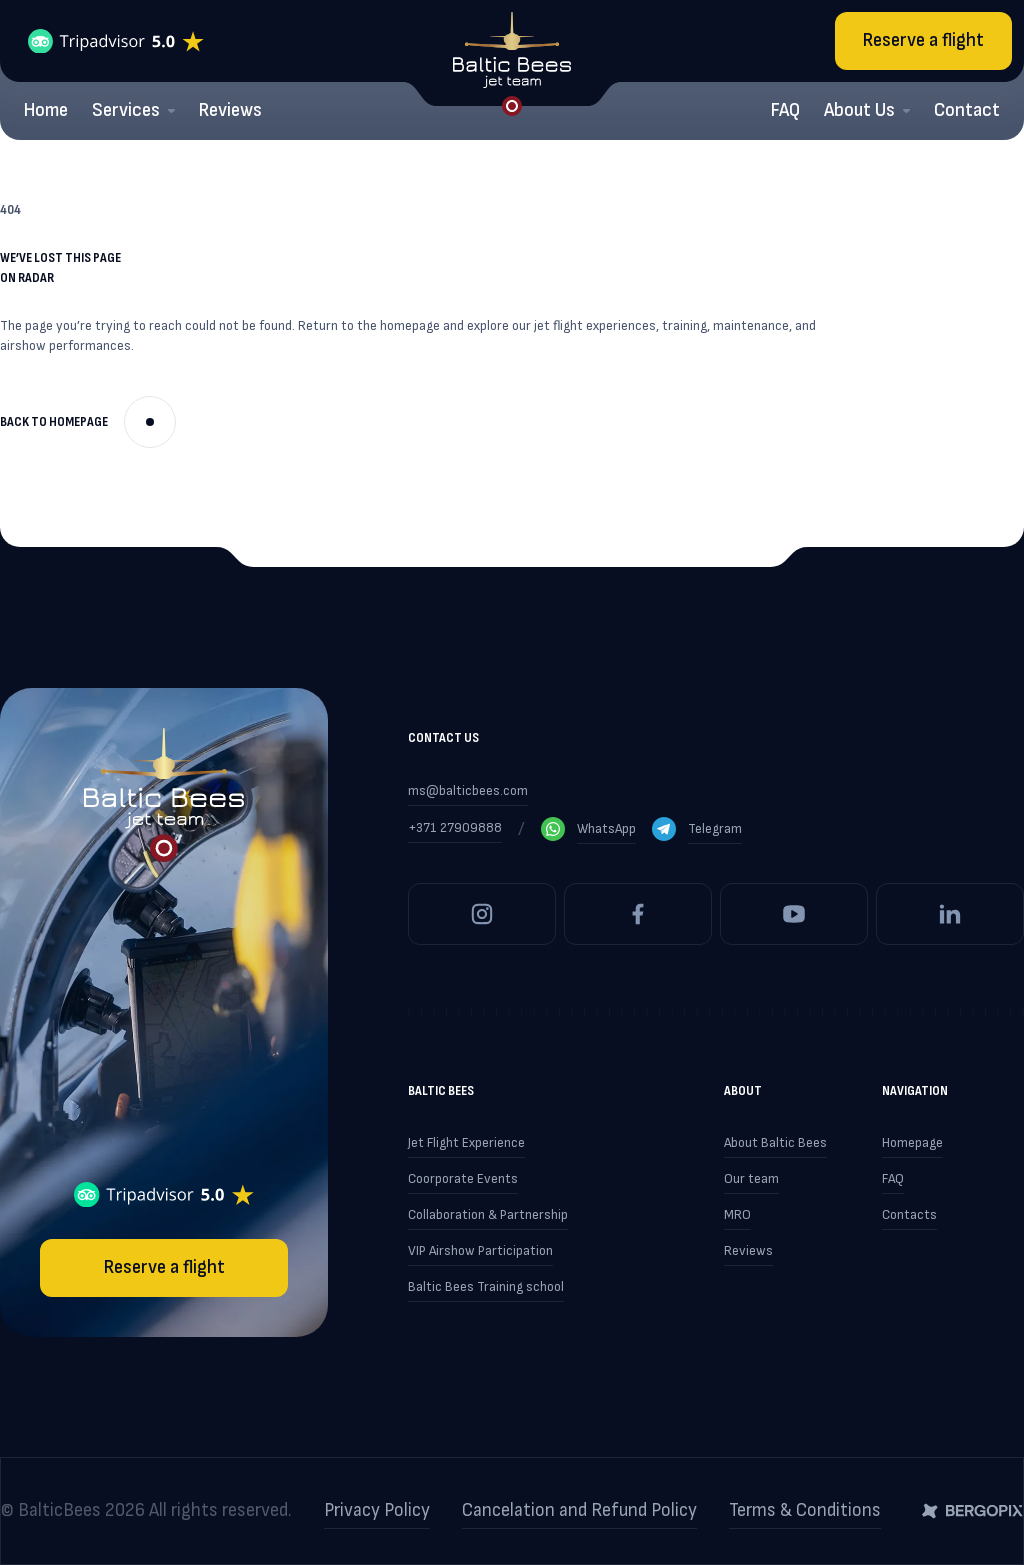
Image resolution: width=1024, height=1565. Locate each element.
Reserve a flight (923, 40)
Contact (967, 110)
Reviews (230, 110)
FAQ (785, 110)
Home (46, 110)
